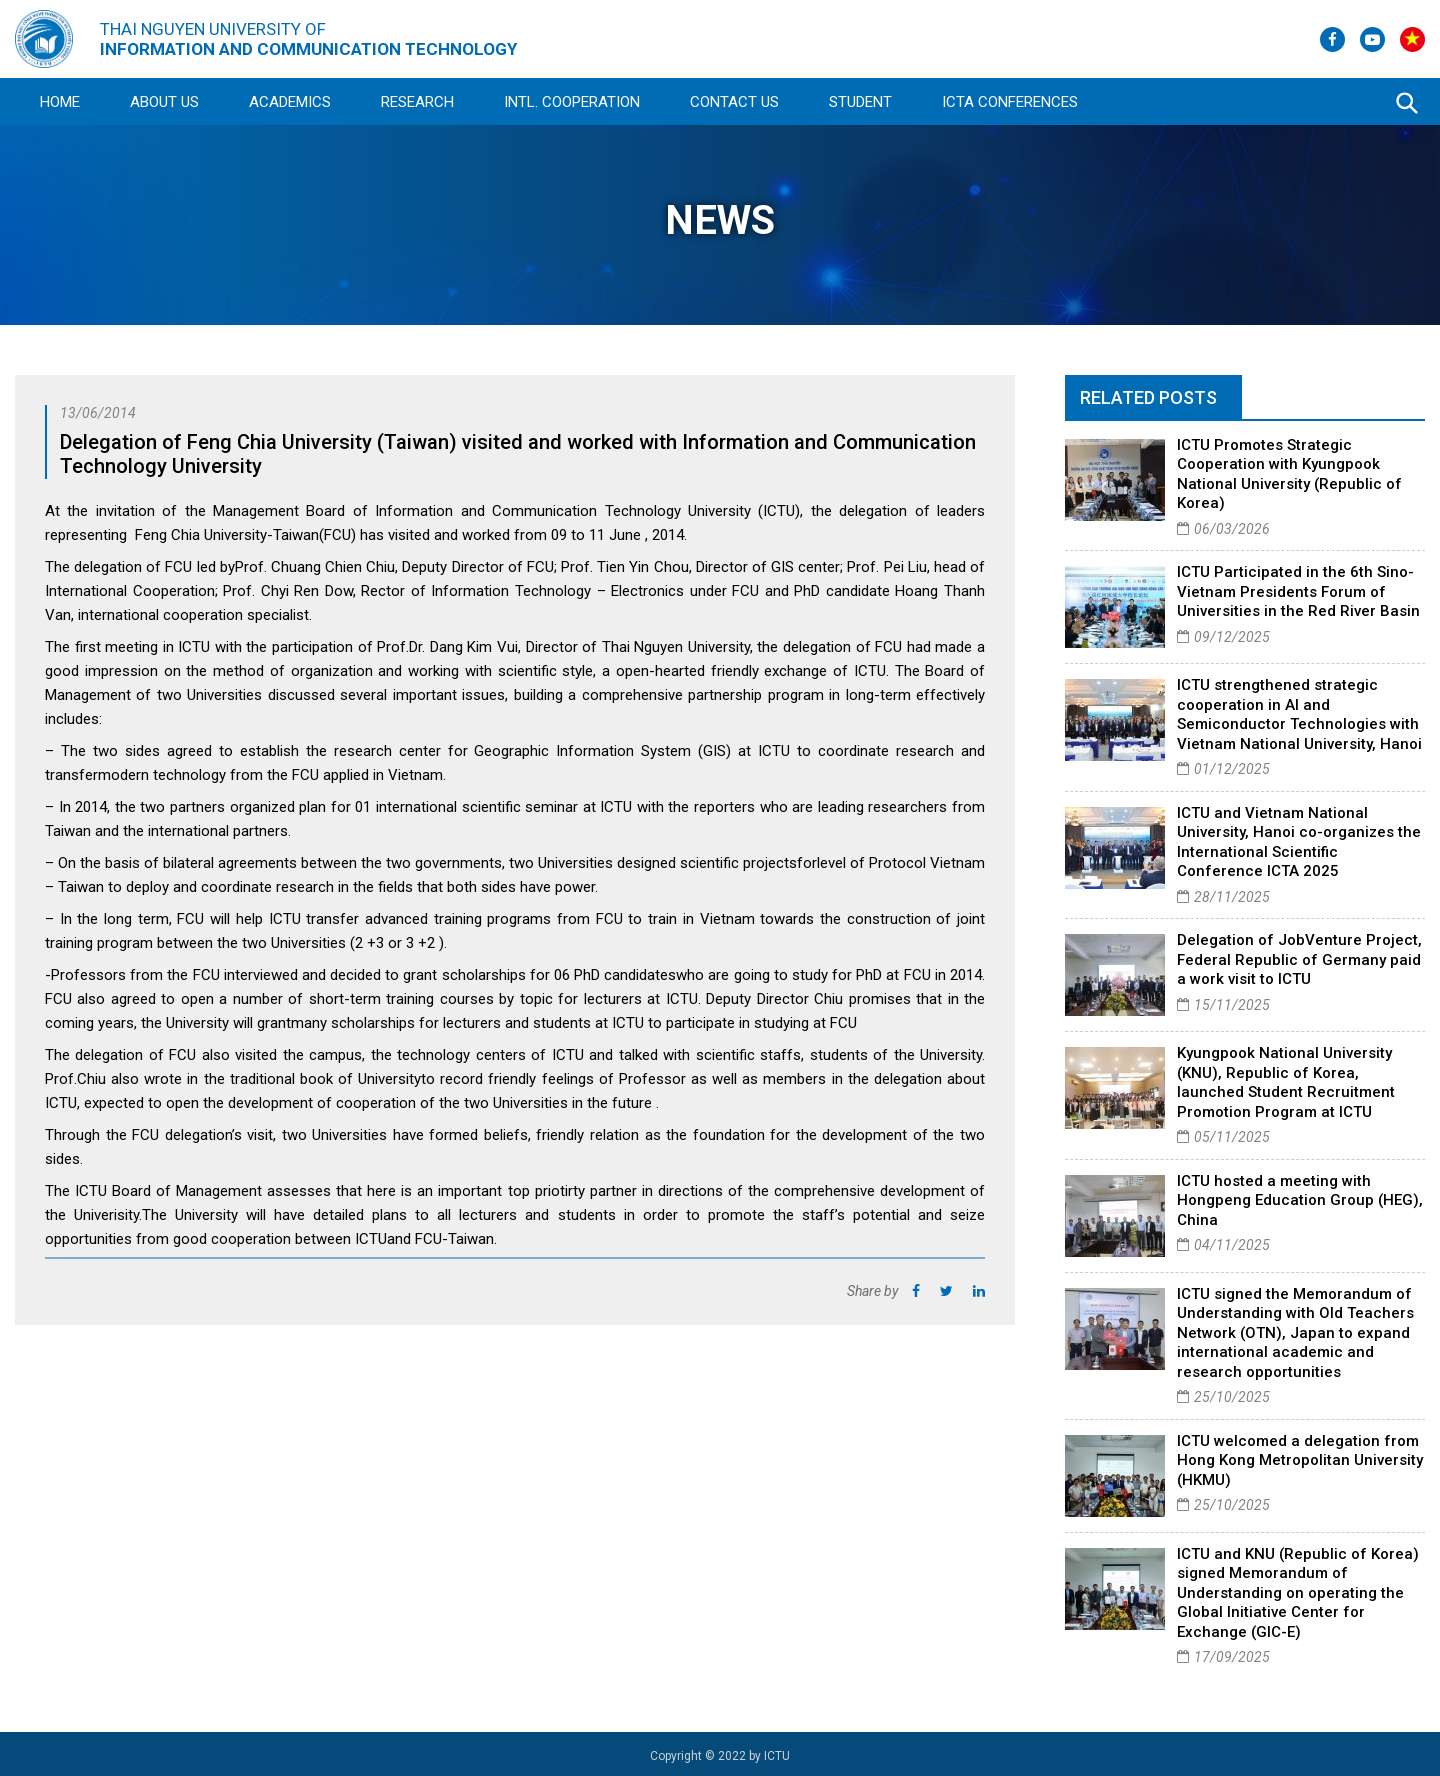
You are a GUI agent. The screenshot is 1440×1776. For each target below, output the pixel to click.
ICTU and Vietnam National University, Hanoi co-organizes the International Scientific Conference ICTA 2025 (1299, 842)
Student (860, 102)
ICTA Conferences (1010, 102)
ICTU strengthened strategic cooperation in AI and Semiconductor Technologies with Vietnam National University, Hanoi (1299, 714)
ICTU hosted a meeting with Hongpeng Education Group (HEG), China (1300, 1200)
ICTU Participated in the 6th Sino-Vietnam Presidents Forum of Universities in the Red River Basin (1298, 591)
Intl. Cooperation (572, 102)
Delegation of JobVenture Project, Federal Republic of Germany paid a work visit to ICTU (1299, 959)
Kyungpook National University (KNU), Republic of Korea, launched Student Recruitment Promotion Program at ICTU (1286, 1082)
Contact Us (734, 102)
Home (60, 102)
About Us (164, 102)
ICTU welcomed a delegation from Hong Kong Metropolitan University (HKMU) (1300, 1460)
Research (417, 102)
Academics (290, 102)
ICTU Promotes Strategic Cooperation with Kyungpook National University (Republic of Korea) (1289, 474)
